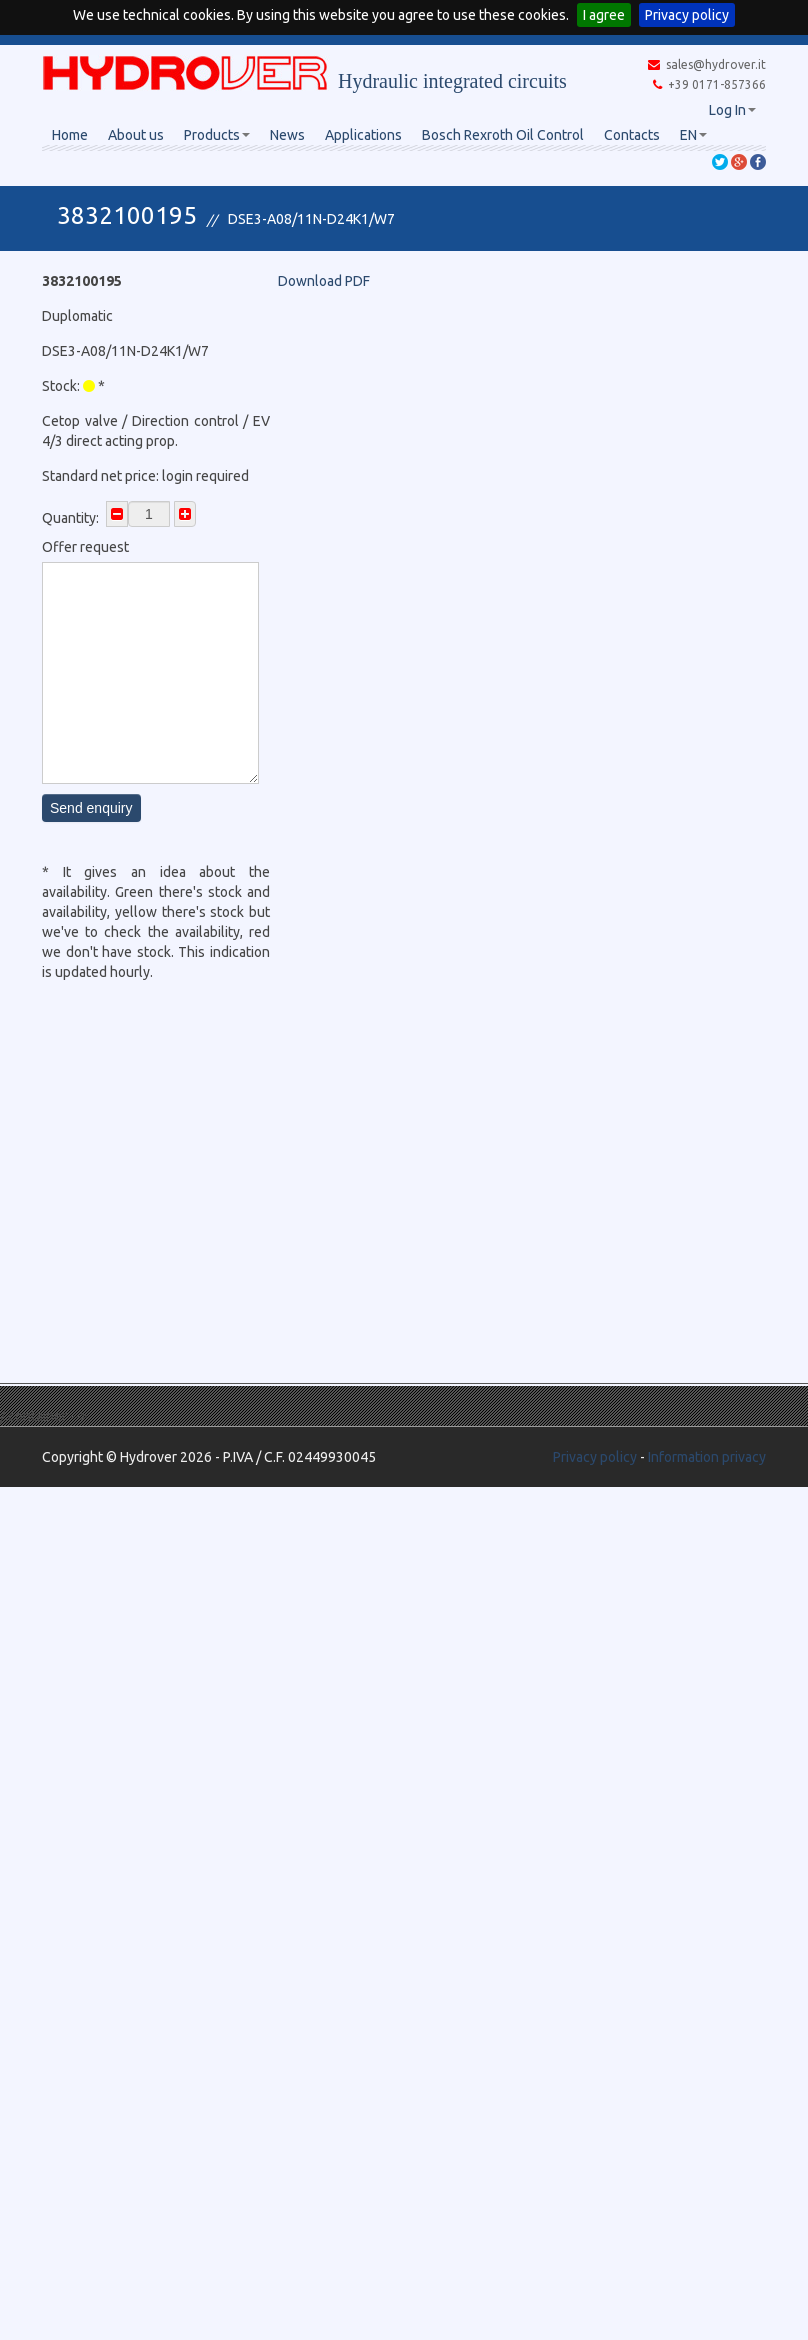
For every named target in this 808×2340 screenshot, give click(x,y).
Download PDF (324, 281)
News (287, 135)
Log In (732, 110)
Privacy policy (687, 15)
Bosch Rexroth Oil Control (503, 135)
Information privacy (707, 1457)
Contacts (632, 135)
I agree (604, 15)
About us (136, 135)
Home (70, 135)
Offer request (85, 547)
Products (217, 135)
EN (693, 135)
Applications (363, 135)
